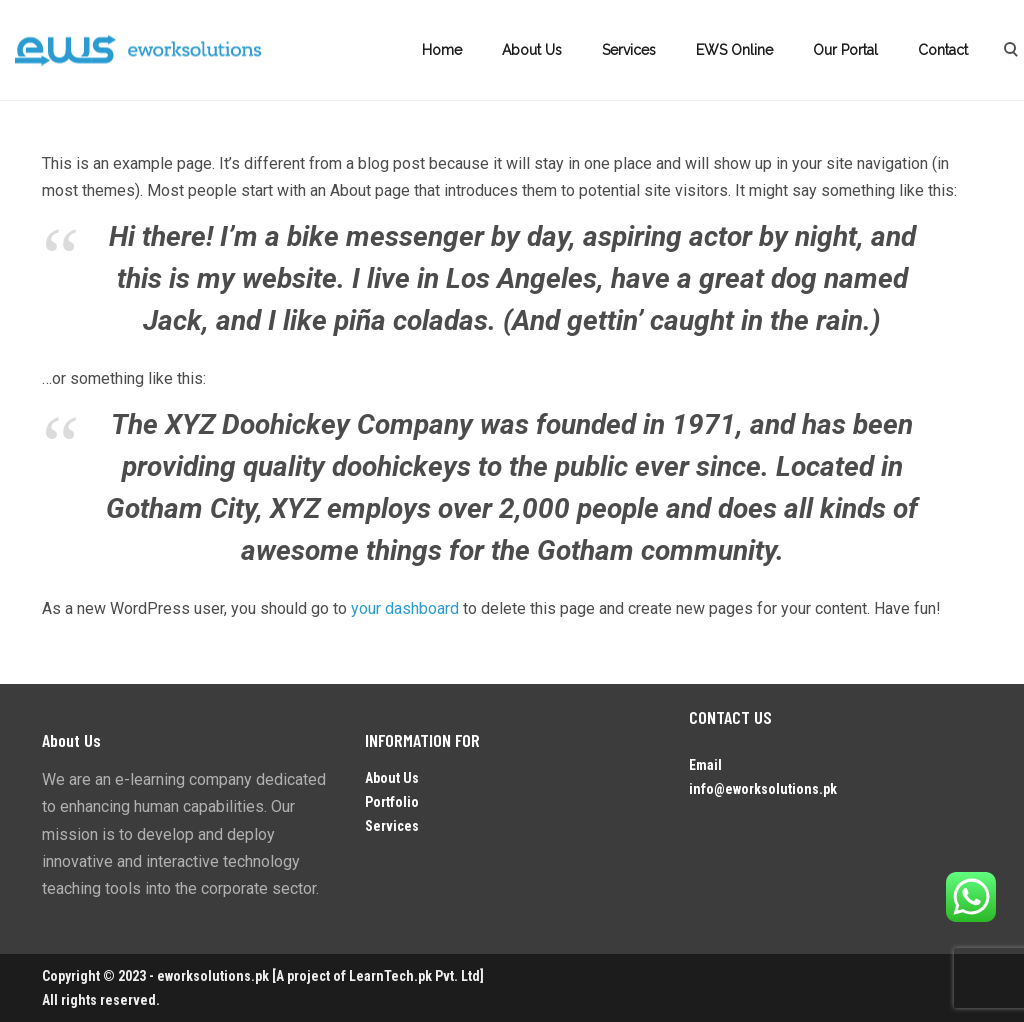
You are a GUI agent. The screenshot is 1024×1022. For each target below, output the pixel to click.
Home (442, 50)
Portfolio (392, 802)
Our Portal (845, 50)
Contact (943, 50)
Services (629, 50)
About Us (532, 50)
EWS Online (734, 50)
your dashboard (405, 608)
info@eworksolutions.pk (763, 789)
